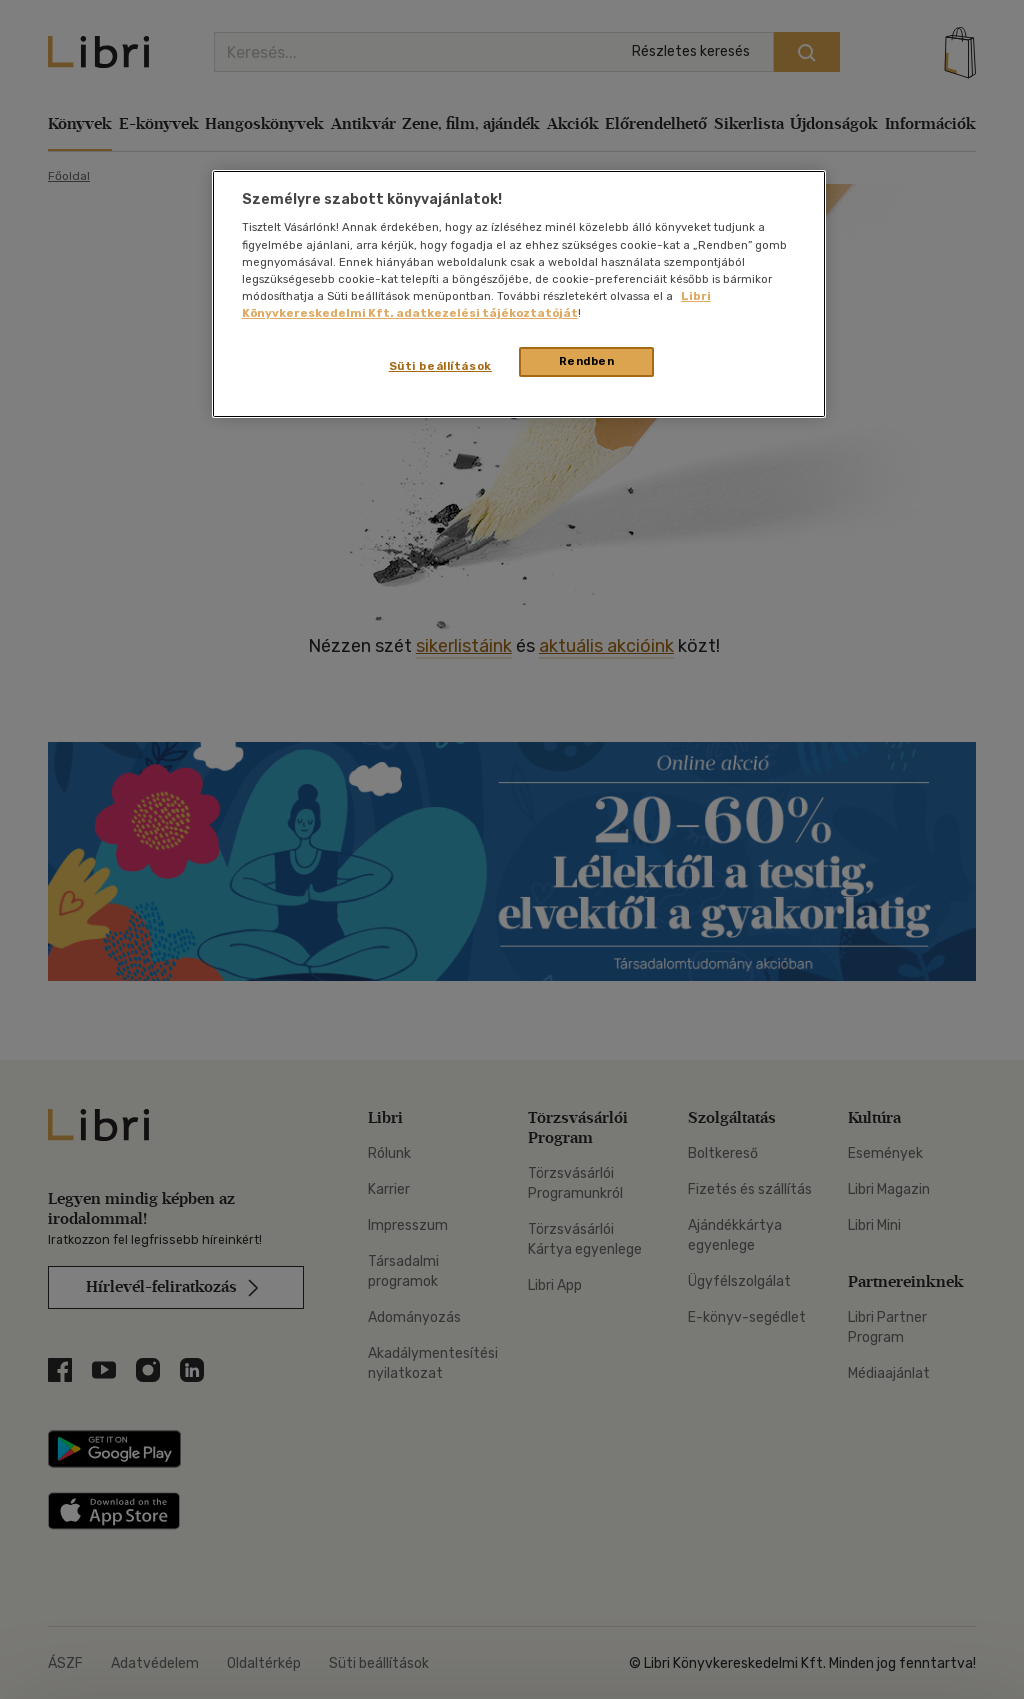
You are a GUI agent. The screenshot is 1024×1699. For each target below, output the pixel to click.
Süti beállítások (440, 366)
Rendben (587, 361)
